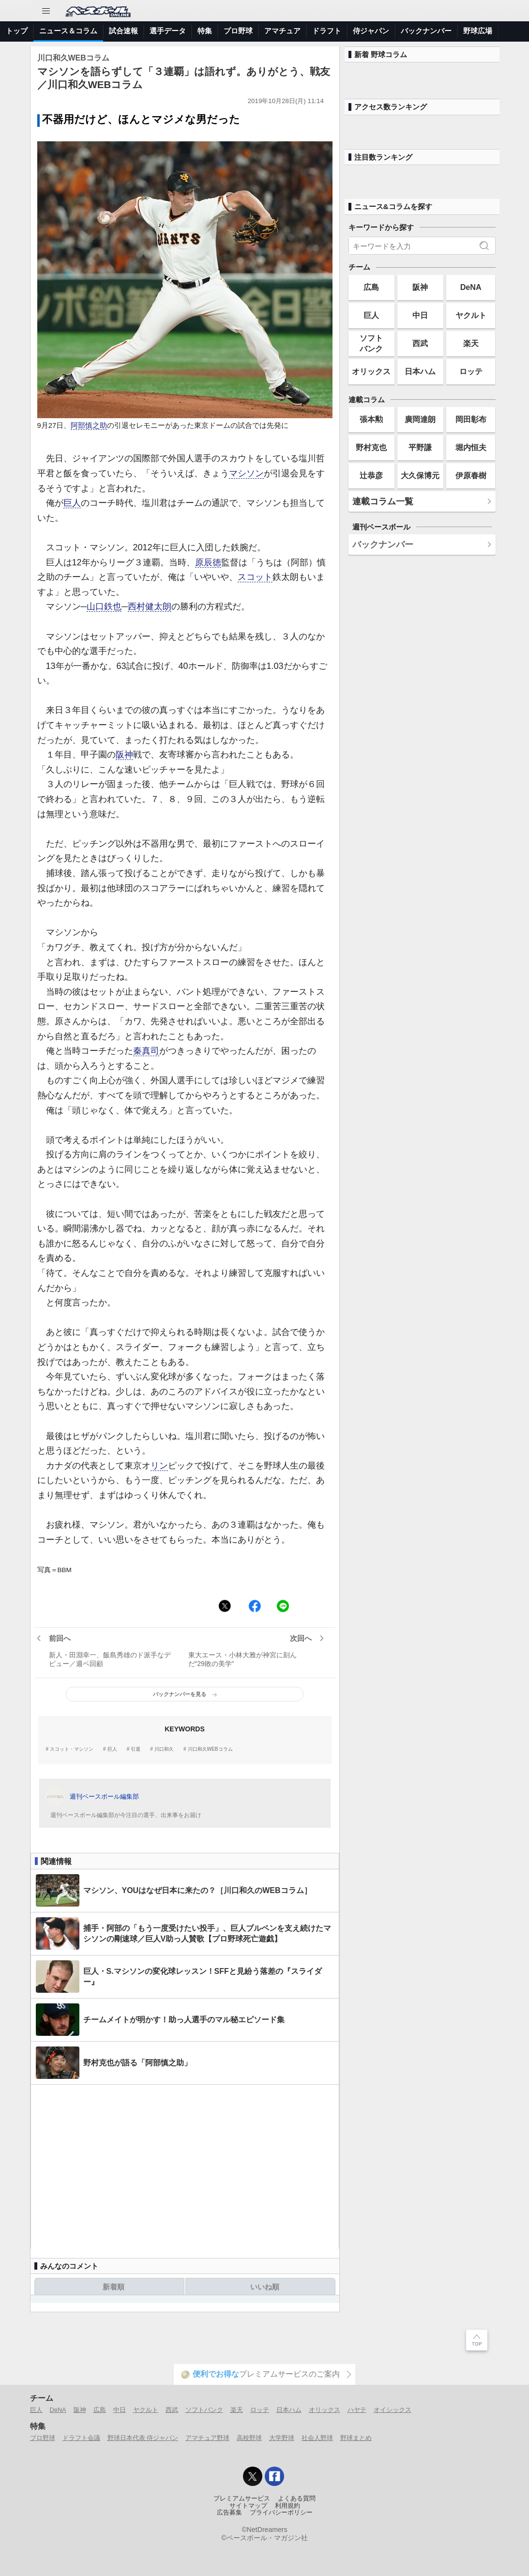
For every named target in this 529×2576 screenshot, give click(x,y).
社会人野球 (317, 2437)
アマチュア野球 (207, 2437)
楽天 (471, 343)
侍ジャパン (371, 31)
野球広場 (477, 31)
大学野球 (281, 2437)
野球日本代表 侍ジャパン (143, 2437)
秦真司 (146, 1051)
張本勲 (371, 419)
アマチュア (282, 31)
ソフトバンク (371, 342)
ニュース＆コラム (68, 31)
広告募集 (229, 2512)
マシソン (246, 473)
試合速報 (123, 31)
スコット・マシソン (71, 1749)
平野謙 (420, 447)
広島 (371, 287)
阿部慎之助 (89, 425)
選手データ (168, 31)
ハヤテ (357, 2409)
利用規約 (287, 2505)
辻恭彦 (371, 475)
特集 (204, 31)
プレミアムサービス (241, 2498)
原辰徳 (208, 562)
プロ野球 (238, 31)
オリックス (371, 371)
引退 (135, 1749)
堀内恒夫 (470, 447)
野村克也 (371, 447)
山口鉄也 (104, 606)
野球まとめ (356, 2437)
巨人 (72, 503)
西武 (420, 343)
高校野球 (249, 2437)
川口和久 (164, 1749)
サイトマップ (248, 2505)
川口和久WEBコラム (210, 1749)
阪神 (124, 754)
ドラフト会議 (81, 2437)
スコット (255, 577)
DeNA (471, 287)
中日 (420, 315)
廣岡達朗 (420, 419)
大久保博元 (420, 475)
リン (159, 1465)
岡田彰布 (470, 419)
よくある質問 (297, 2498)
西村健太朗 (149, 606)
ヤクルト (470, 315)
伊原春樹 (470, 475)
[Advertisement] (185, 2167)
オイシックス (392, 2409)
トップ (17, 31)
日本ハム (420, 371)
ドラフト (326, 31)
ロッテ (471, 371)
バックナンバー (426, 31)
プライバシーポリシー (281, 2512)
